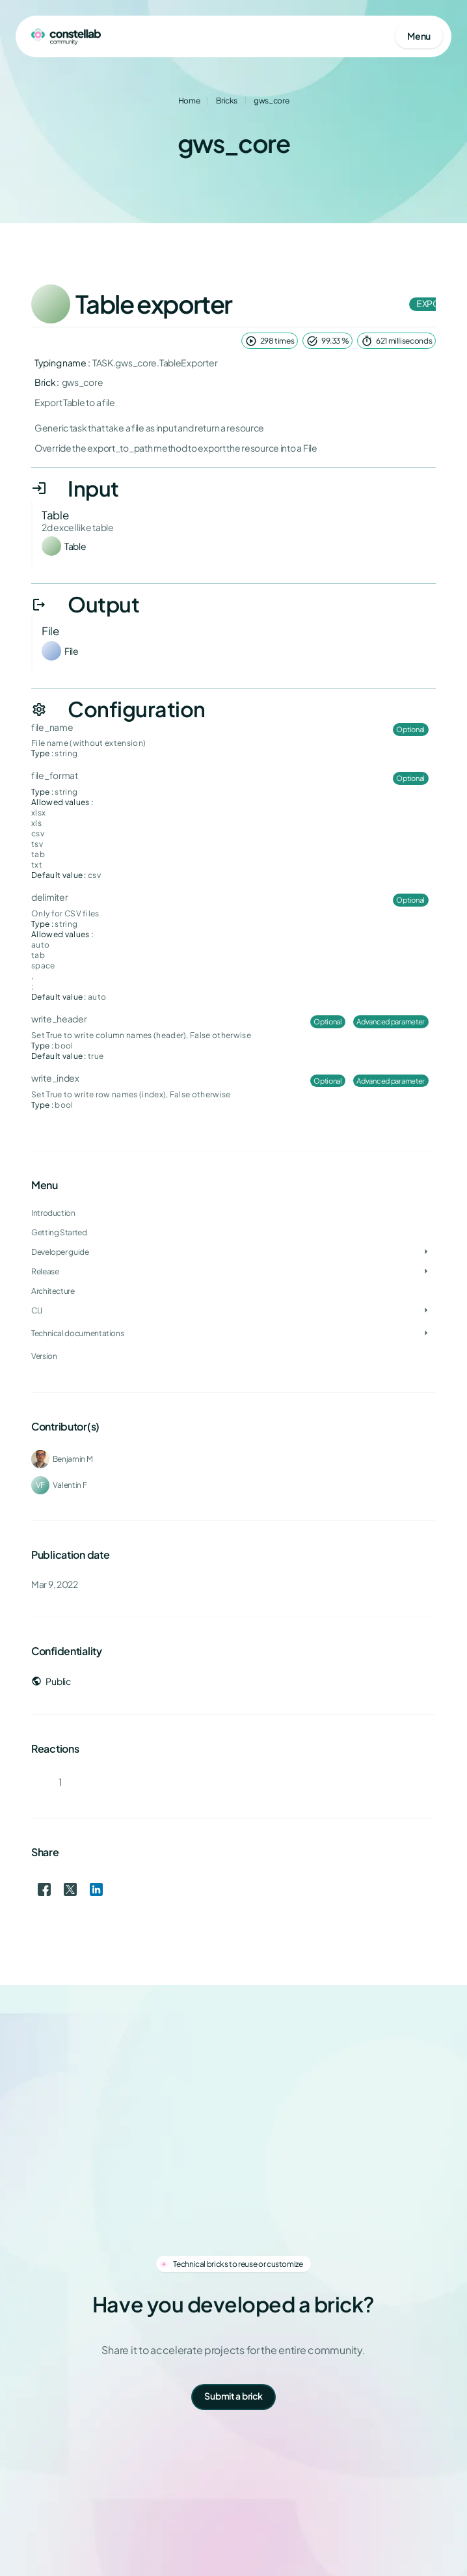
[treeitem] (233, 1252)
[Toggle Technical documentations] (426, 1333)
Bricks (226, 100)
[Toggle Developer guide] (426, 1252)
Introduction (53, 1213)
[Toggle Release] (426, 1271)
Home (189, 100)
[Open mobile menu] (419, 36)
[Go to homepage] (66, 36)
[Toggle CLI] (426, 1311)
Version (44, 1356)
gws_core (271, 100)
